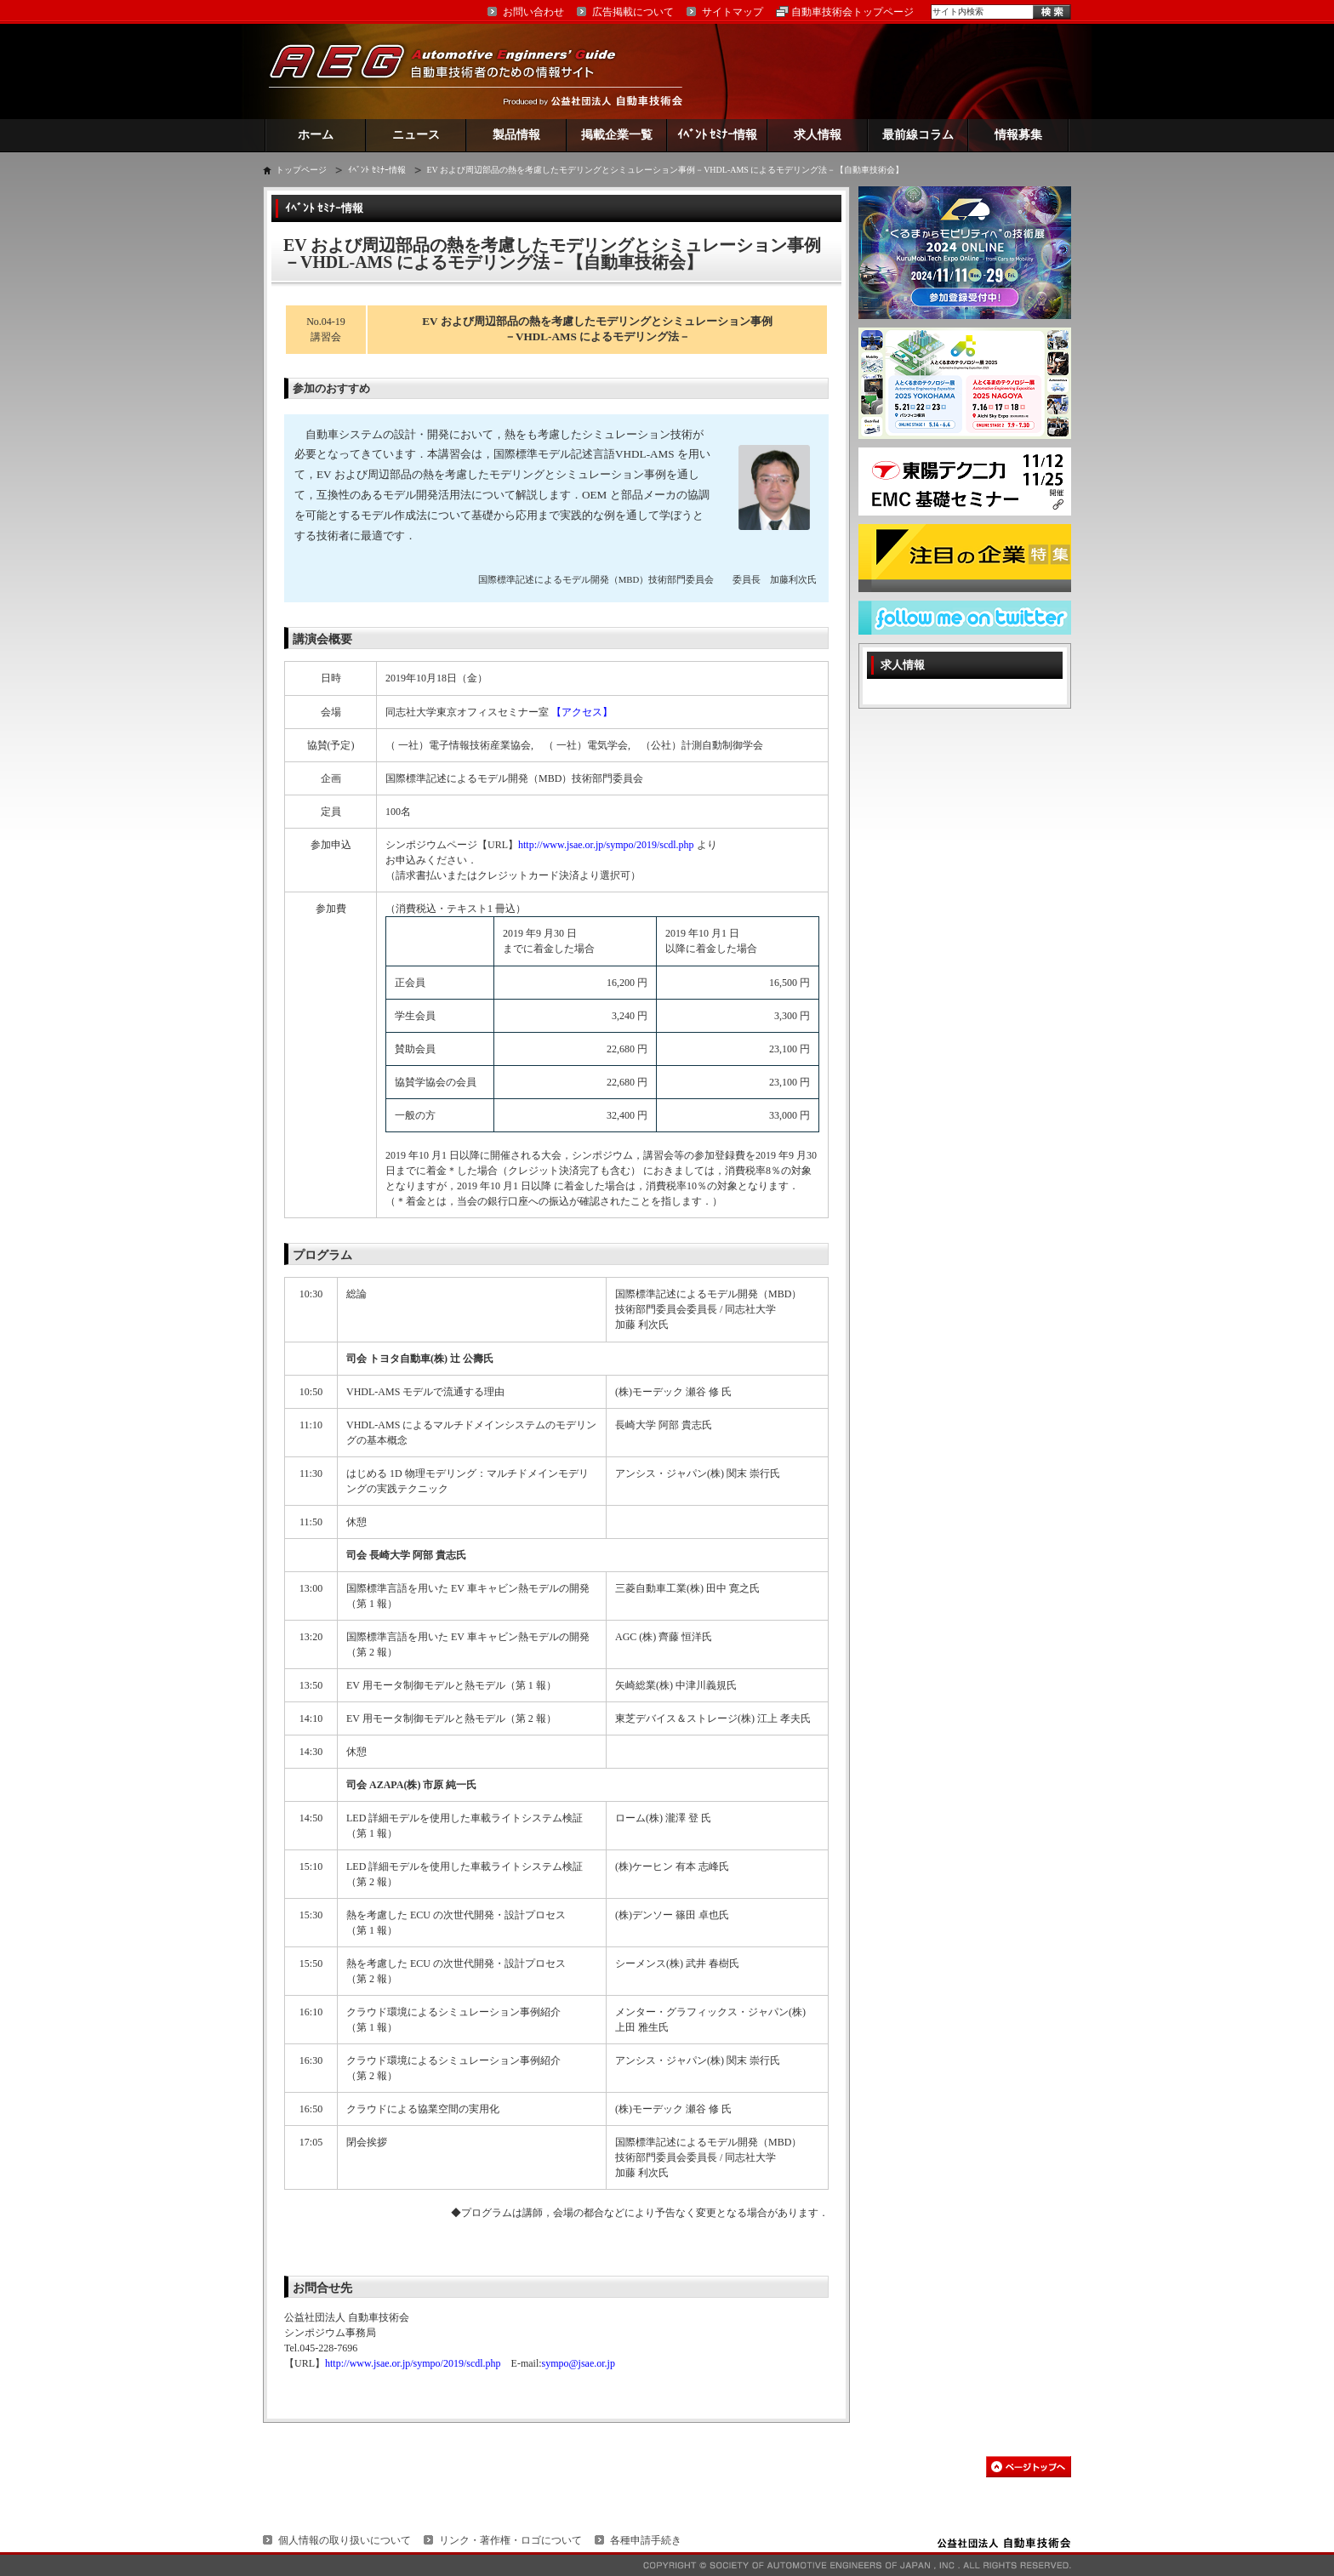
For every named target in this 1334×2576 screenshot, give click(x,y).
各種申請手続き (645, 2540)
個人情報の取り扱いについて (344, 2540)
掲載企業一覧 (617, 134)
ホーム (316, 134)
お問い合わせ (533, 12)
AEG (453, 71)
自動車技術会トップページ (852, 12)
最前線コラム (918, 134)
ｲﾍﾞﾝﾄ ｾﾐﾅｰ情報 (717, 134)
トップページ (301, 169)
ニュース (416, 134)
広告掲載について (633, 12)
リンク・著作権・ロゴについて (510, 2540)
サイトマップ (732, 12)
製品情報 (516, 134)
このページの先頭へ (1028, 2466)
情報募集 (1018, 134)
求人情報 (817, 134)
